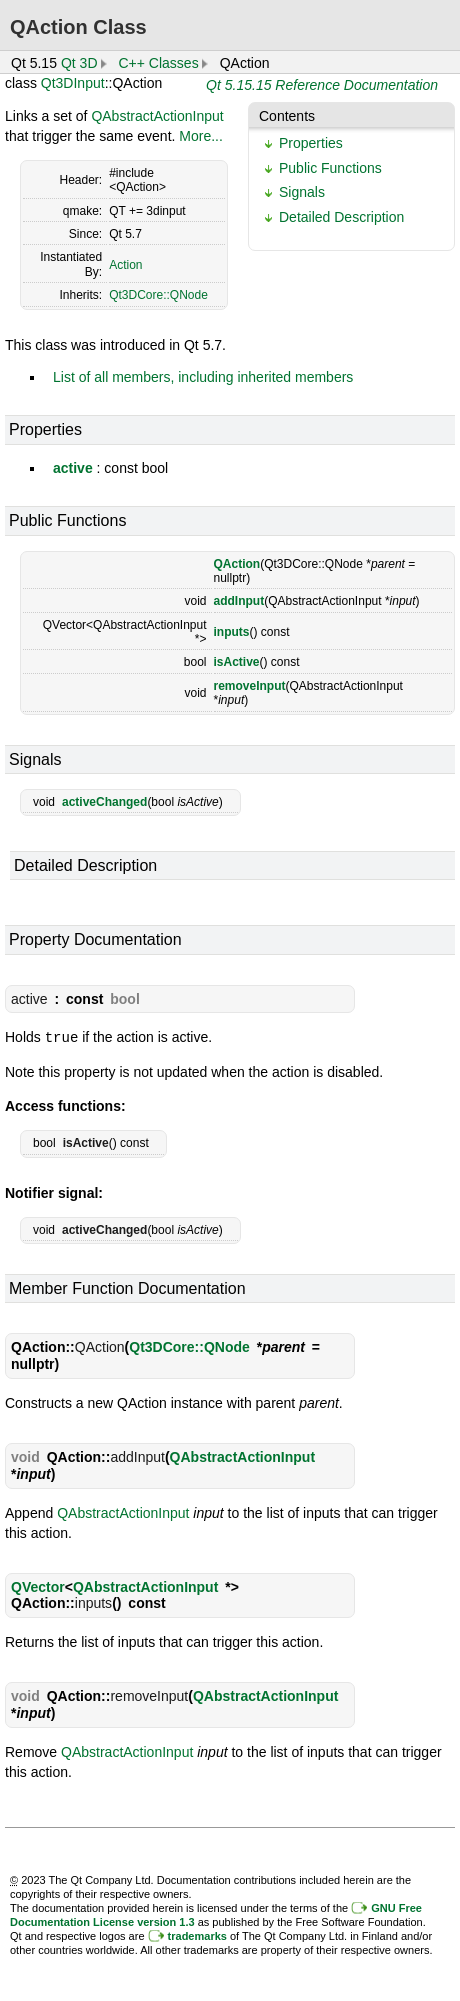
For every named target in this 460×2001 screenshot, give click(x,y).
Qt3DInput (73, 83)
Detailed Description (341, 217)
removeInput (250, 686)
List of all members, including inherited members (203, 377)
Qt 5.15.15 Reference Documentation (322, 85)
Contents (287, 116)
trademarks (197, 1935)
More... (201, 136)
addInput (239, 601)
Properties (311, 143)
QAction (237, 564)
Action (125, 265)
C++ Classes (159, 63)
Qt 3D (79, 63)
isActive (237, 662)
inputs (232, 632)
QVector (38, 1586)
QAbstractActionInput (157, 116)
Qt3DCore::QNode (158, 295)
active (73, 468)
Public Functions (330, 168)
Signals (302, 192)
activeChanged (104, 802)
